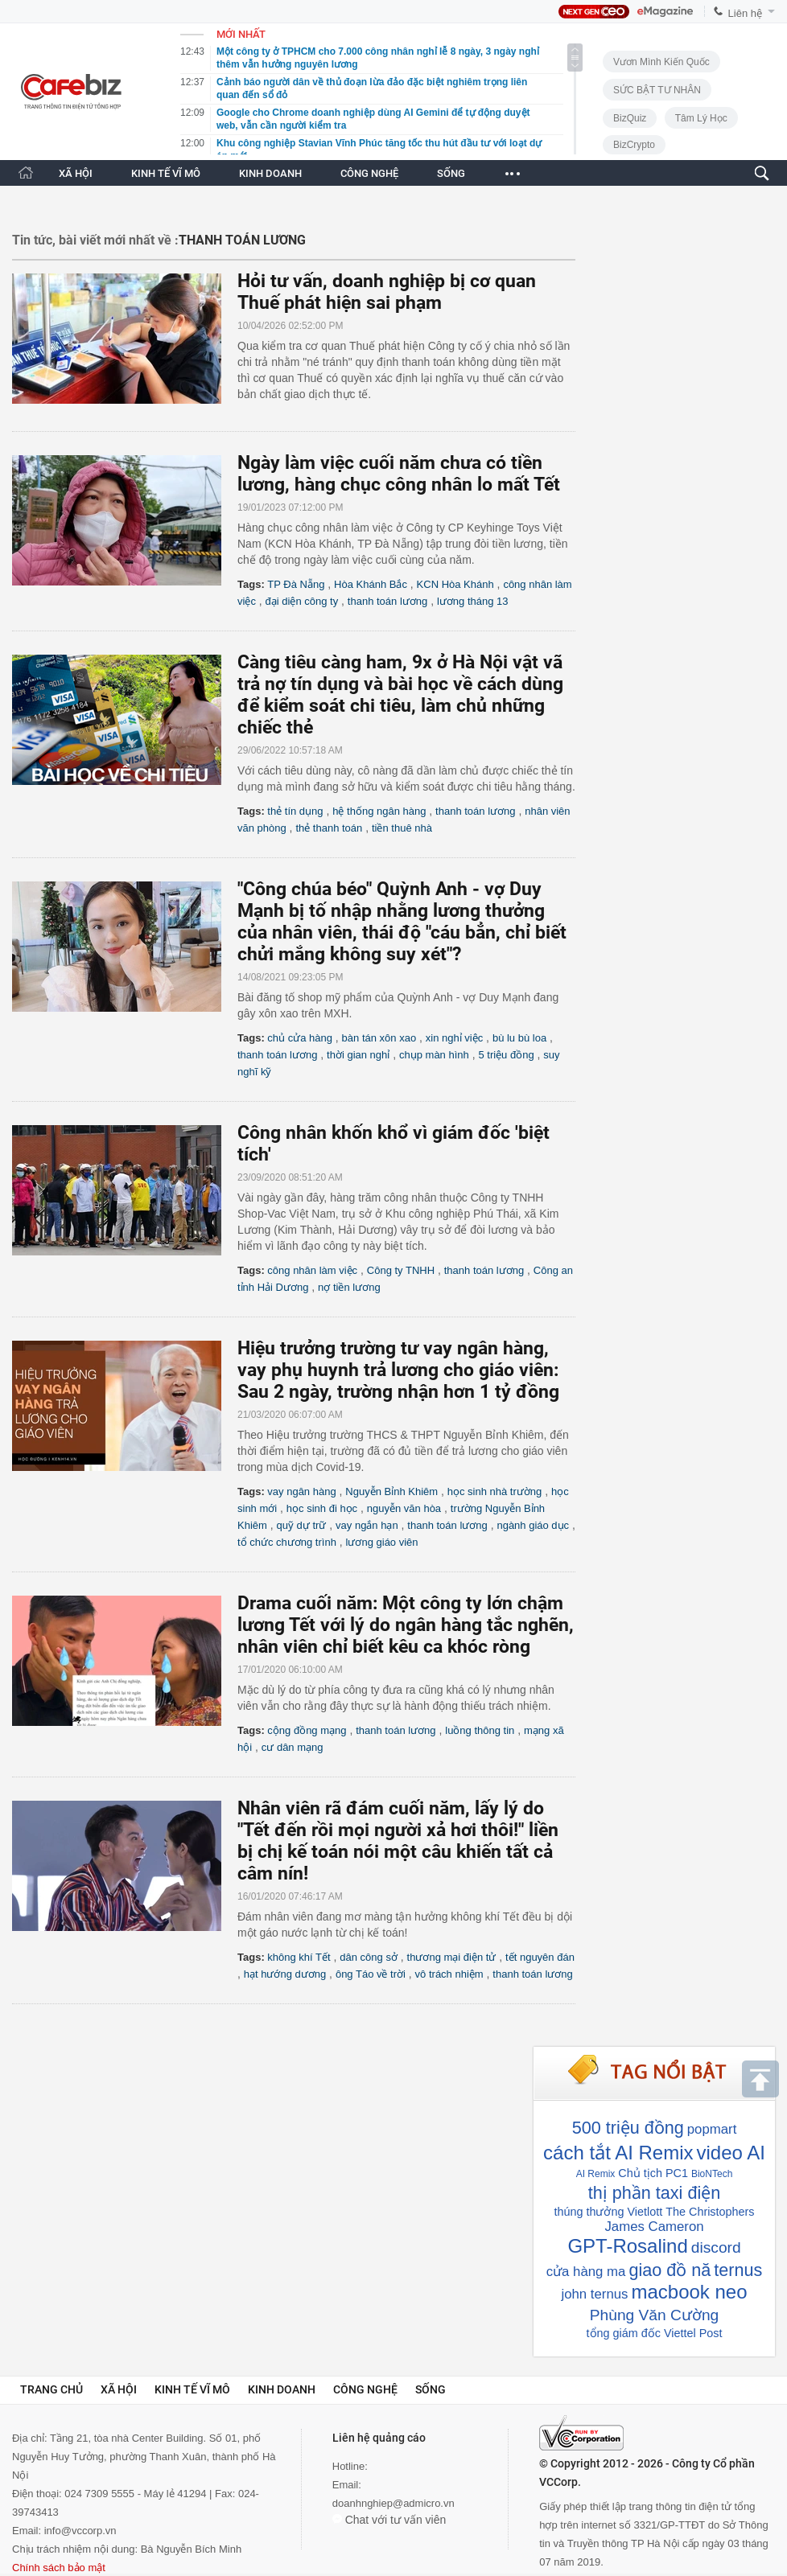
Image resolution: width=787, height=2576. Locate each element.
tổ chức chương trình (286, 1542)
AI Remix (596, 2174)
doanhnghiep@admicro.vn (393, 2503)
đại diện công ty (302, 601)
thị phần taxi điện (654, 2193)
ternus (738, 2270)
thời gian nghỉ (358, 1055)
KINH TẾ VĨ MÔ (165, 173)
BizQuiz (629, 118)
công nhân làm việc (312, 1270)
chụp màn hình (434, 1055)
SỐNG (451, 173)
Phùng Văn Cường (654, 2315)
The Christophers (709, 2211)
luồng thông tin (479, 1730)
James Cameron (653, 2226)
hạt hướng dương (285, 1974)
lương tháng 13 (473, 601)
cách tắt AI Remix (618, 2152)
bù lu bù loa (519, 1038)
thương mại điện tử (452, 1957)
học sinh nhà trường (494, 1491)
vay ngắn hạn (367, 1525)
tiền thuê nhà (402, 828)
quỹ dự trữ (302, 1525)
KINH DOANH (270, 173)
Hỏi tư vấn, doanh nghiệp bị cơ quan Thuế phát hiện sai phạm (386, 292)
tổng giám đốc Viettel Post (655, 2333)
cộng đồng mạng (306, 1730)
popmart (712, 2129)
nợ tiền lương (349, 1287)
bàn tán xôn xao (379, 1038)
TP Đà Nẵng (295, 584)
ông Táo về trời (371, 1974)
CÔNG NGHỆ (369, 173)
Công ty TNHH (401, 1270)
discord (716, 2247)
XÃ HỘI (76, 173)
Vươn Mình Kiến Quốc (661, 62)
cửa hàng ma (586, 2271)
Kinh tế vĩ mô (192, 2389)
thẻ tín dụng (295, 811)
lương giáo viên (382, 1542)
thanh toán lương (387, 601)
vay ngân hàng (301, 1491)
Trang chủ (51, 2389)
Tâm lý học (701, 118)
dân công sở (369, 1957)
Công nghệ (365, 2389)
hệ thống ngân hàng (379, 811)
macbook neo (689, 2292)
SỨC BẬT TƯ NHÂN (657, 90)
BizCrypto (634, 144)
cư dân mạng (292, 1747)
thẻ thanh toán (328, 828)
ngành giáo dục (533, 1525)
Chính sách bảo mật (58, 2568)
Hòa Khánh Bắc (370, 584)
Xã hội (119, 2389)
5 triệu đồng (506, 1055)
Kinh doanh (281, 2389)
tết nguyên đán (540, 1957)
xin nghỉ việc (454, 1038)
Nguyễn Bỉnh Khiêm (391, 1491)
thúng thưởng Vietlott (608, 2211)
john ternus (594, 2294)
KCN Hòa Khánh (455, 584)
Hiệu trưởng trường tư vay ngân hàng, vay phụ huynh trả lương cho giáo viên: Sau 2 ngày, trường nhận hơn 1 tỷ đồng (398, 1370)
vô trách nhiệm (449, 1974)
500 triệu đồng (628, 2128)
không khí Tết (298, 1957)
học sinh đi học (321, 1508)
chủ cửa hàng (299, 1038)
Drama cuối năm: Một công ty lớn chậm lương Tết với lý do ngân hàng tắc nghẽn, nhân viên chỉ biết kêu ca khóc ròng (405, 1625)
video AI (730, 2152)
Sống (430, 2389)
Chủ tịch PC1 (653, 2173)
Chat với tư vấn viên (389, 2519)
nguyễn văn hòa (404, 1508)
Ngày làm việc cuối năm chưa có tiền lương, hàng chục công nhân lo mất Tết (398, 473)
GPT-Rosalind (627, 2246)
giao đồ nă (669, 2270)
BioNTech (711, 2174)
